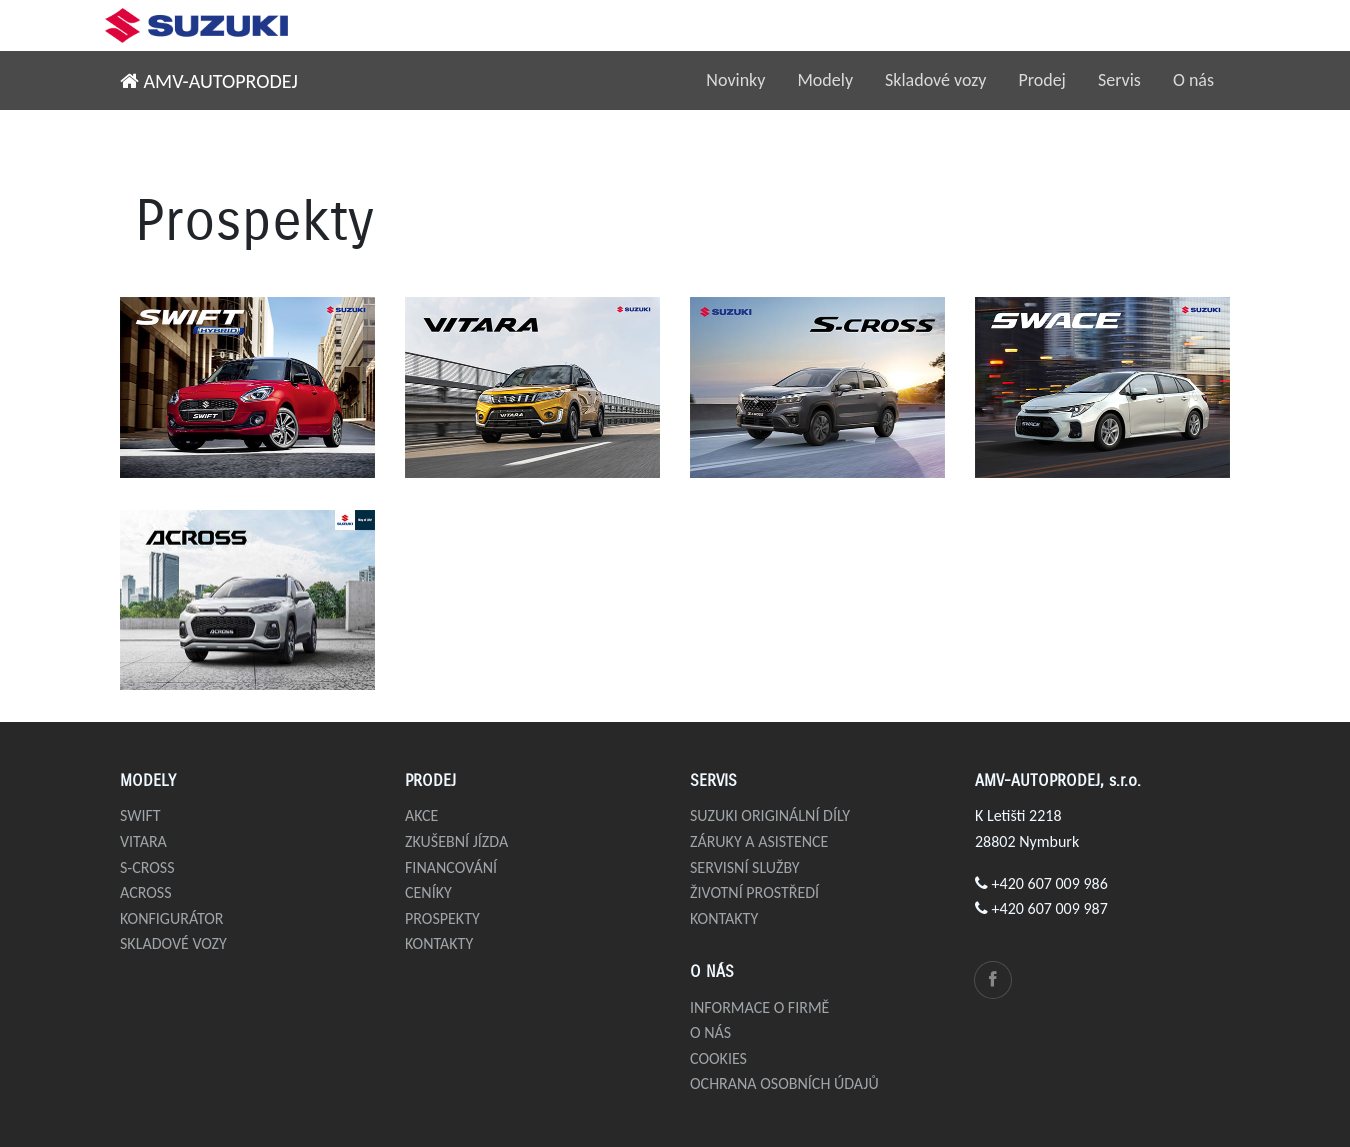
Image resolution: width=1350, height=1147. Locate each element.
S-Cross (147, 867)
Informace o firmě (759, 1007)
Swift (140, 815)
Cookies (718, 1058)
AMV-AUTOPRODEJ (209, 81)
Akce (421, 815)
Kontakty (439, 943)
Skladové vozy (935, 80)
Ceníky (428, 892)
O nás (1193, 80)
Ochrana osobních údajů (784, 1083)
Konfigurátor (172, 918)
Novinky (735, 80)
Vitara (143, 841)
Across (146, 892)
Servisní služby (745, 867)
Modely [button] (825, 80)
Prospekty (442, 918)
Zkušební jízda (456, 841)
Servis (1119, 80)
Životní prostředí (754, 892)
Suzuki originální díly (770, 815)
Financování (451, 867)
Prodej (1042, 80)
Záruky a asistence (759, 841)
